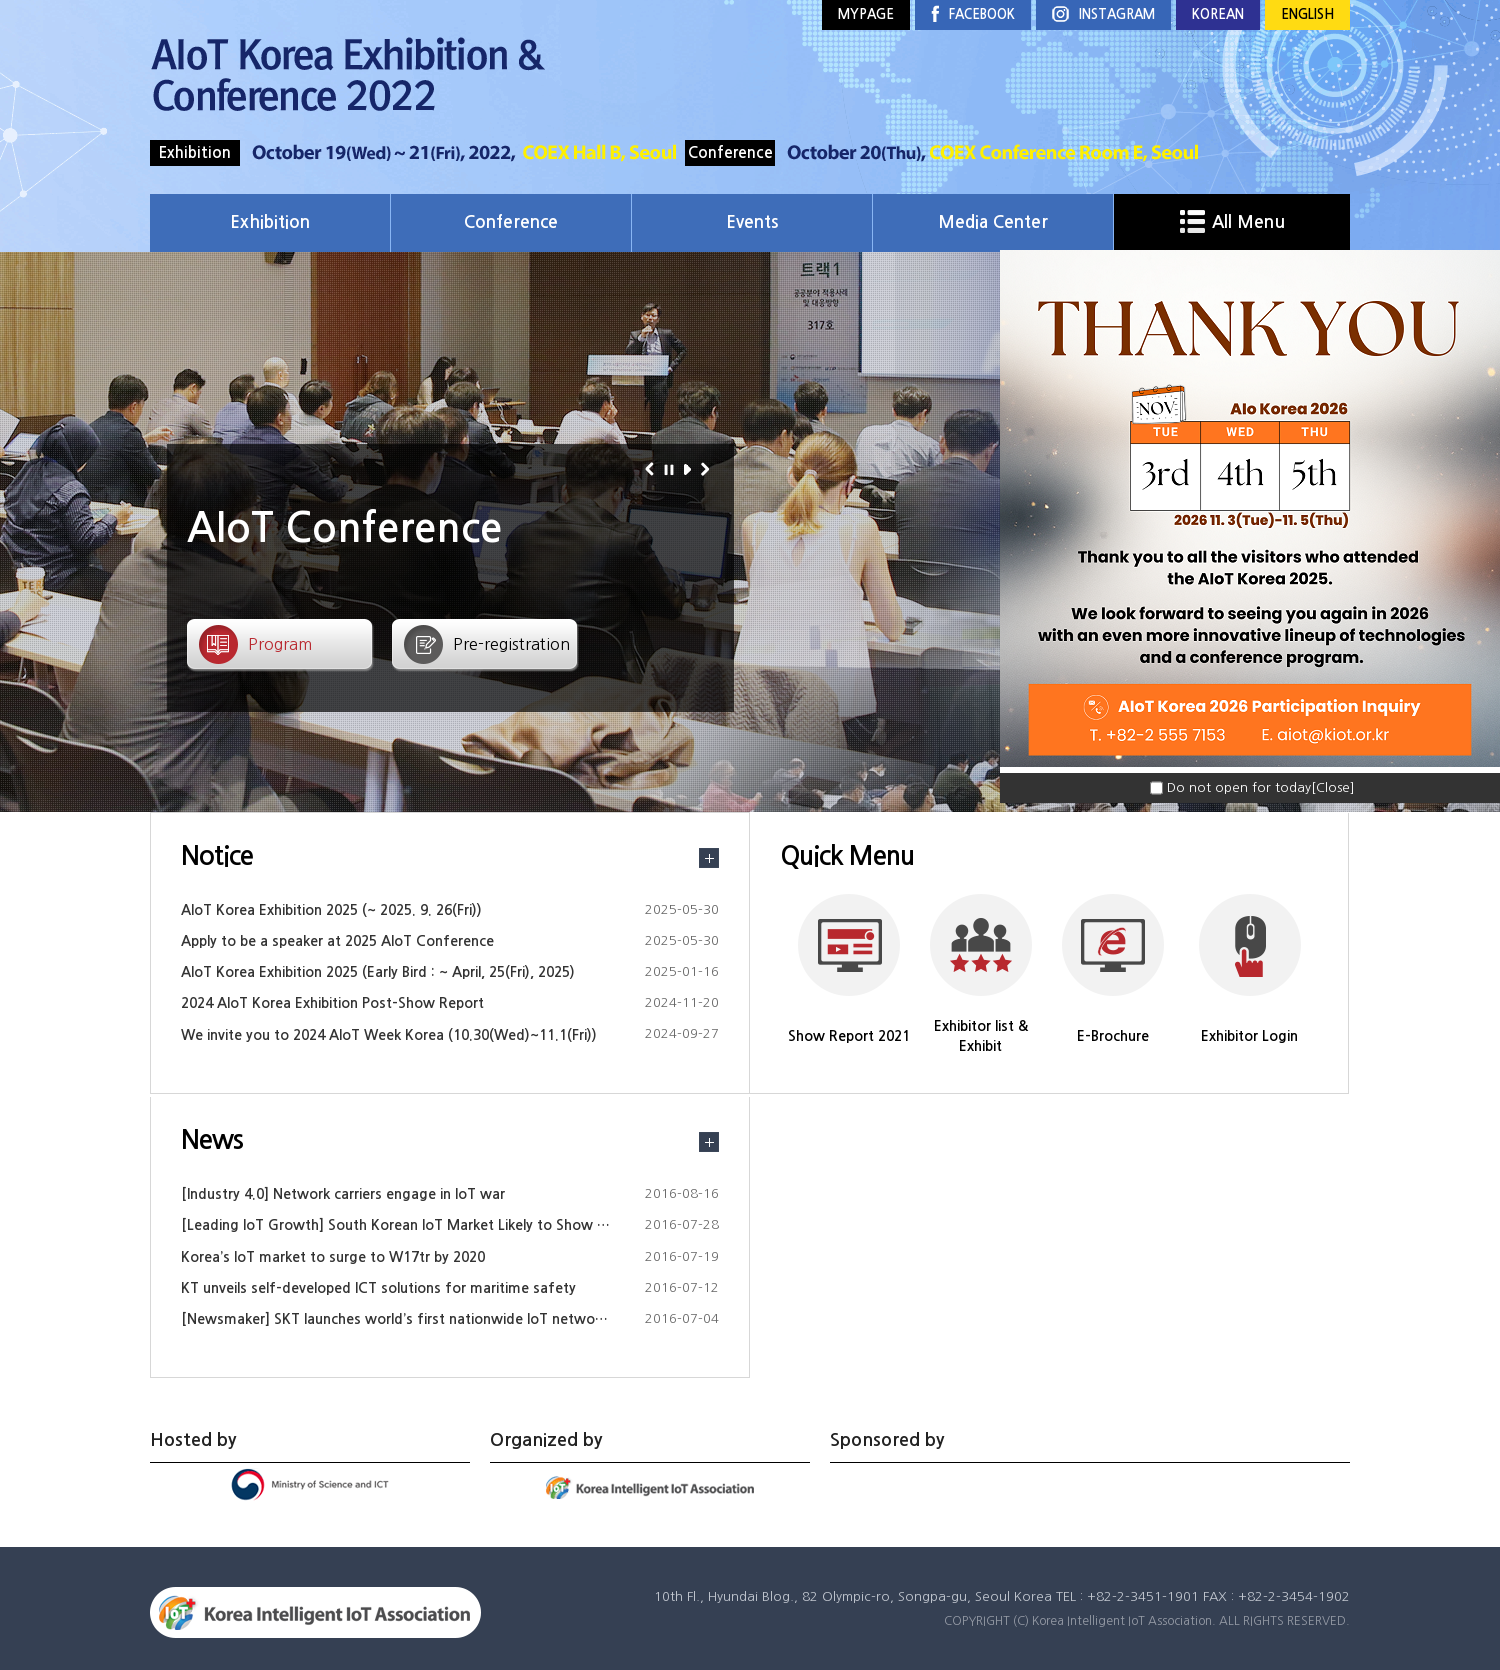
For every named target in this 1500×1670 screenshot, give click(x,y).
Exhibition (270, 222)
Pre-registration (511, 644)
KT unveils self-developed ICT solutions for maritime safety (378, 1288)
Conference (511, 222)
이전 (652, 469)
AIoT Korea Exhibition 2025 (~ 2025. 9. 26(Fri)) (331, 910)
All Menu (1232, 222)
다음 (708, 469)
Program (280, 644)
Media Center (993, 222)
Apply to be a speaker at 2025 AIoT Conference (337, 941)
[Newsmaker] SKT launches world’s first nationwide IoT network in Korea (423, 1319)
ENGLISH (1307, 14)
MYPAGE (866, 14)
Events (752, 222)
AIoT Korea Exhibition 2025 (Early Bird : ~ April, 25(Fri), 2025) (378, 972)
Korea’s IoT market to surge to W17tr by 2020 (333, 1257)
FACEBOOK (973, 15)
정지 (672, 469)
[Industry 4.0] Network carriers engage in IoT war (343, 1194)
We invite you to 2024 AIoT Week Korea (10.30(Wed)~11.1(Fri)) (389, 1035)
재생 (690, 469)
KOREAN (1218, 14)
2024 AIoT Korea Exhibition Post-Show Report (332, 1003)
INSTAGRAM (1103, 15)
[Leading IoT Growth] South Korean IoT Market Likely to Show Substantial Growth (453, 1225)
